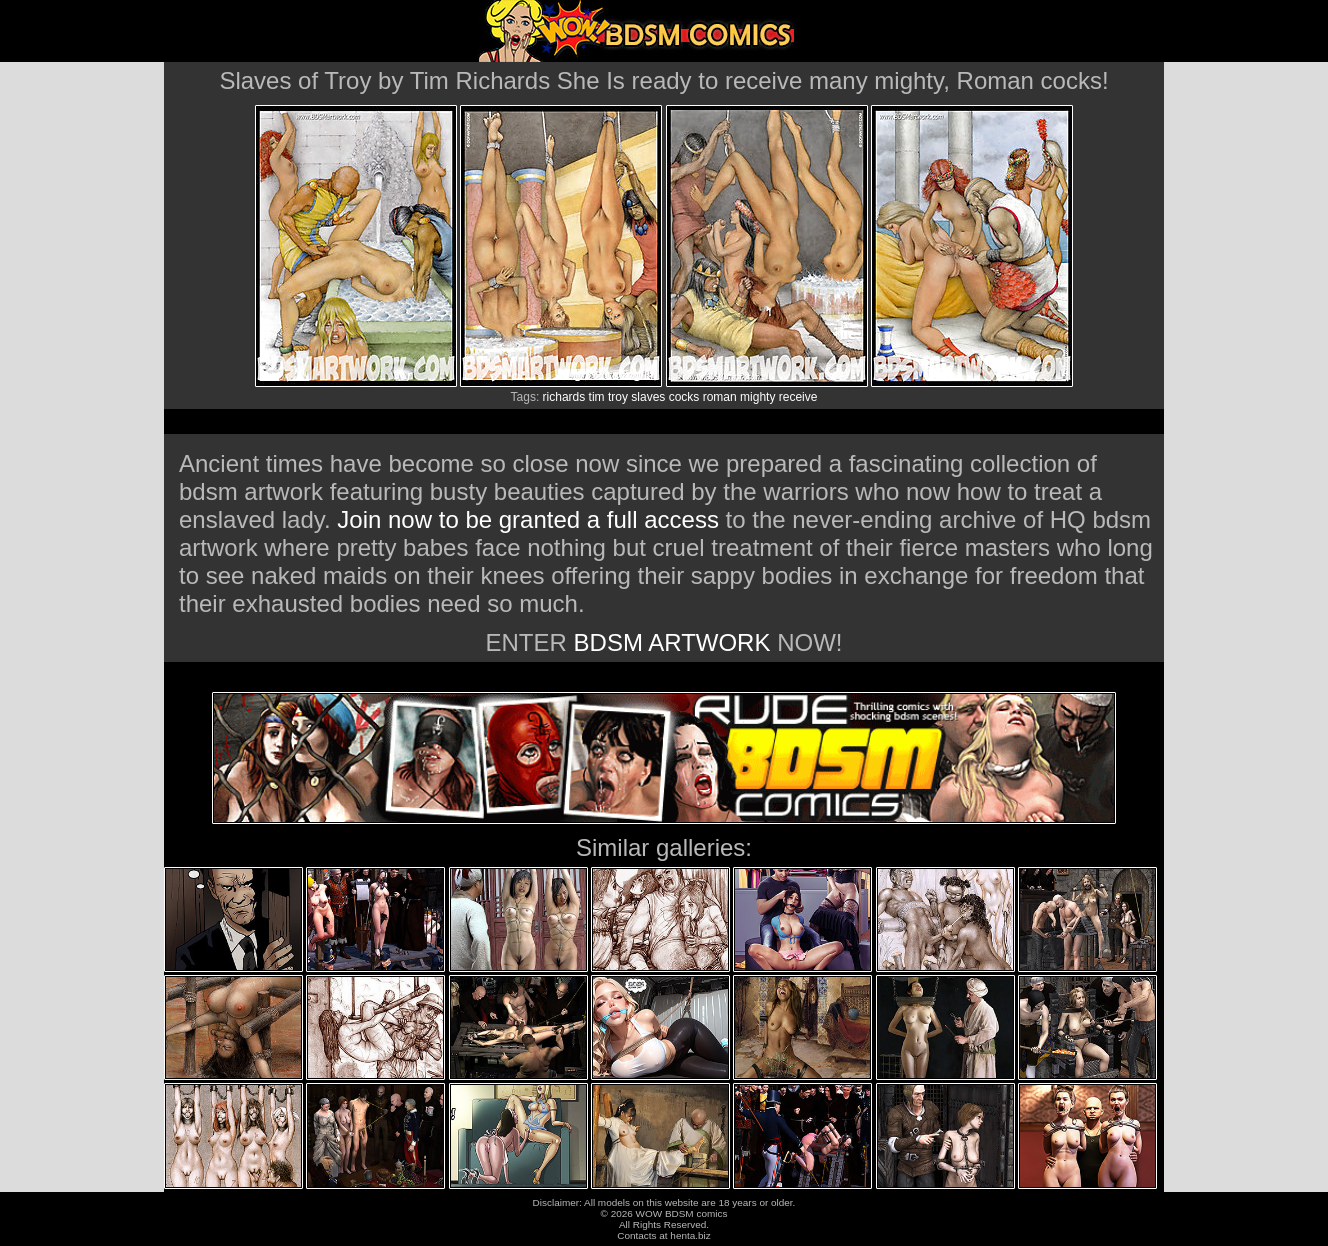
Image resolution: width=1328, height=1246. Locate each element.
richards (564, 397)
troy (618, 397)
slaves (648, 397)
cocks (684, 397)
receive (798, 397)
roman (720, 397)
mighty (757, 397)
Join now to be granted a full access (528, 519)
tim (597, 397)
